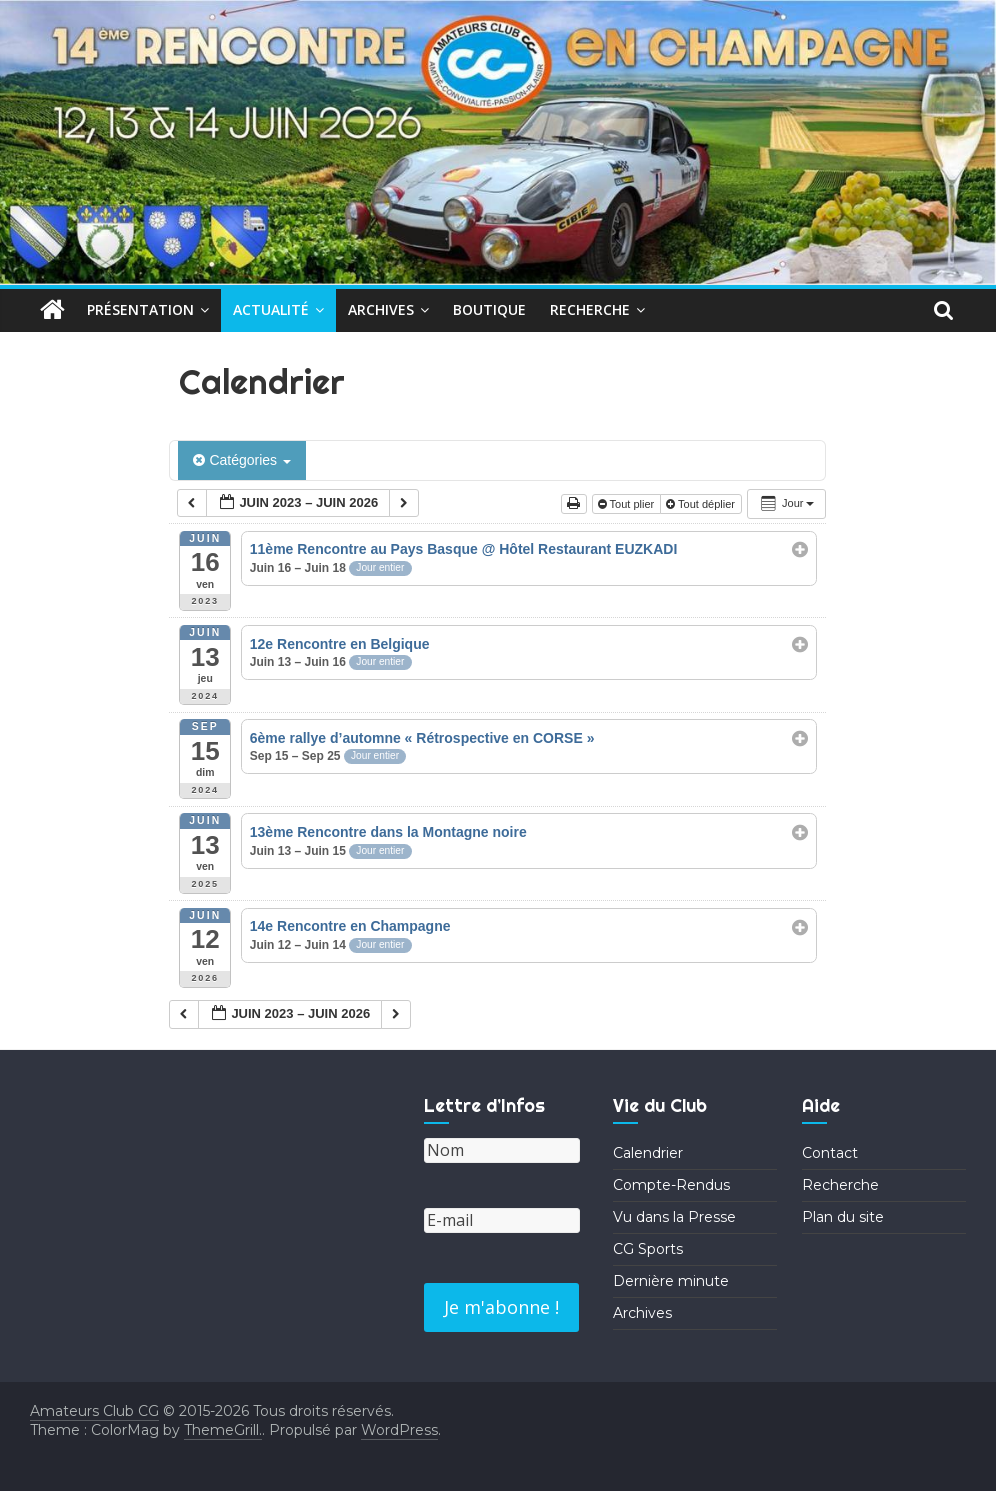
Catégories (241, 460)
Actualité (271, 309)
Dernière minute (671, 1281)
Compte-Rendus (671, 1185)
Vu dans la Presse (674, 1217)
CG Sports (648, 1249)
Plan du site (843, 1217)
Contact (830, 1153)
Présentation (140, 309)
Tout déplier (702, 504)
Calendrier (648, 1153)
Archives (381, 309)
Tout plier (628, 504)
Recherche (590, 309)
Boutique (489, 309)
